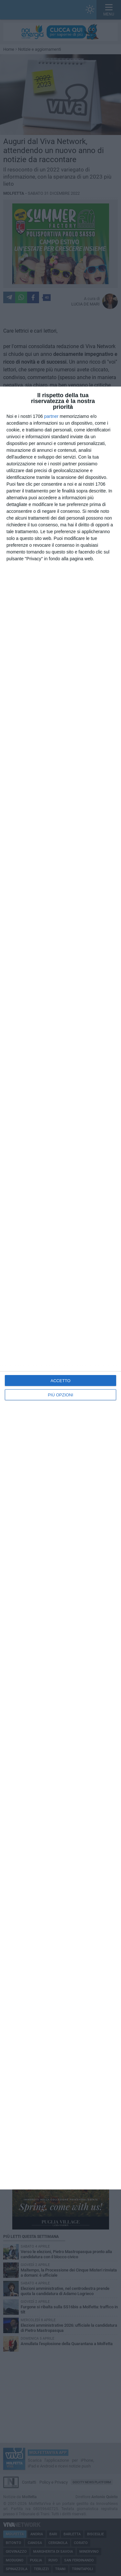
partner (51, 416)
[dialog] (60, 1288)
